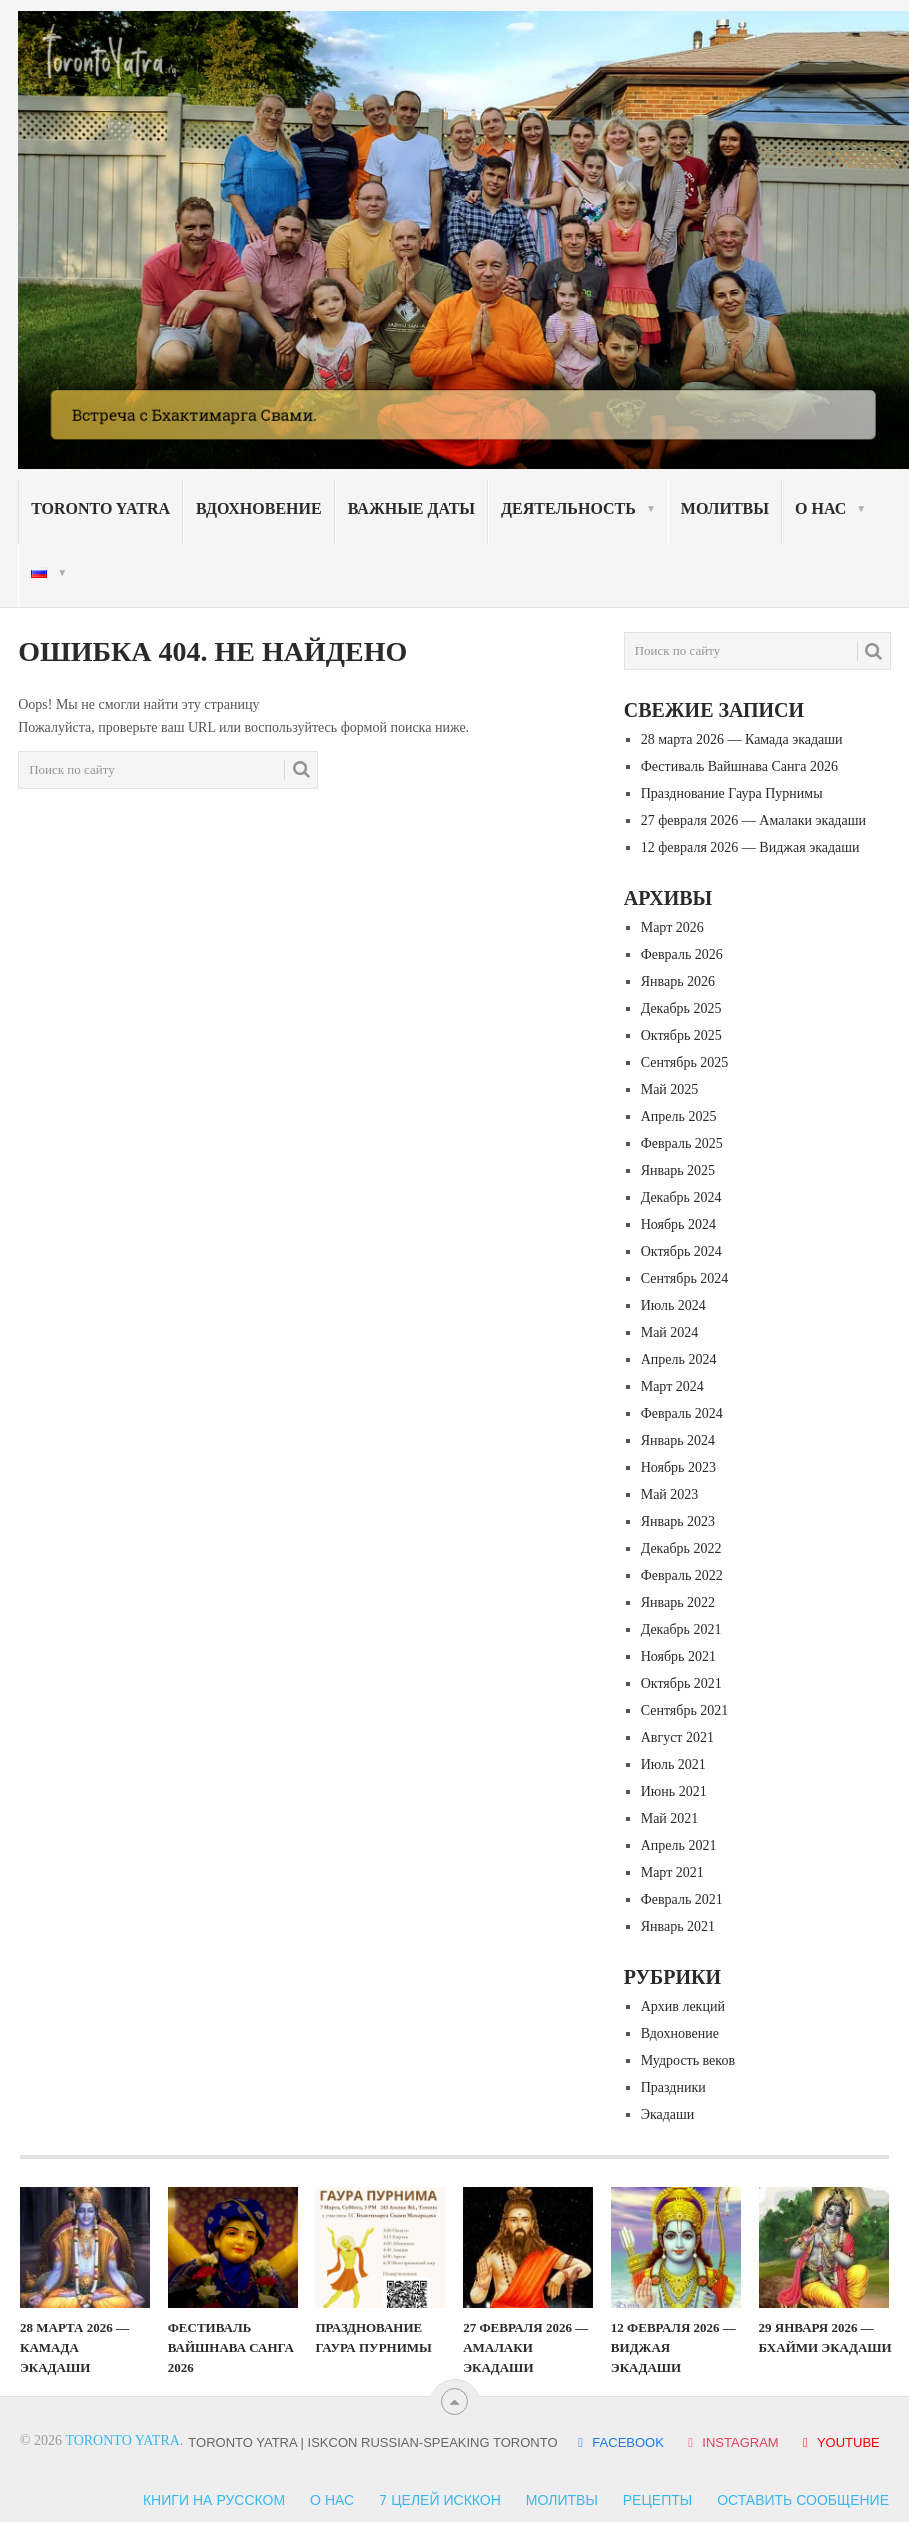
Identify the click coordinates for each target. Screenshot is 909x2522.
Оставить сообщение (803, 2500)
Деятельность (568, 508)
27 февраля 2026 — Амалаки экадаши (753, 820)
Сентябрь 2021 (685, 1710)
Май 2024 (670, 1332)
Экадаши (668, 2114)
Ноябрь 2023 (678, 1467)
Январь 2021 (678, 1926)
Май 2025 (670, 1089)
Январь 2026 (678, 981)
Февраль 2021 (682, 1899)
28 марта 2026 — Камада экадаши (742, 739)
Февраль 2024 (682, 1413)
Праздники (673, 2087)
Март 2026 (672, 927)
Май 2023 (670, 1494)
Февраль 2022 (682, 1575)
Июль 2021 (673, 1764)
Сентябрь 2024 (685, 1278)
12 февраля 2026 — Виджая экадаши (750, 847)
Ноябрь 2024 (678, 1224)
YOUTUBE (838, 2442)
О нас (820, 508)
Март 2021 (672, 1872)
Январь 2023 (678, 1521)
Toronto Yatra (100, 508)
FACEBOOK (620, 2442)
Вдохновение (259, 508)
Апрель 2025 (679, 1116)
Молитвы (725, 508)
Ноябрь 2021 (678, 1656)
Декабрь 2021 (681, 1629)
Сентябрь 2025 (685, 1062)
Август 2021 (677, 1737)
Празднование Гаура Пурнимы (732, 793)
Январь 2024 (678, 1440)
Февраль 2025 (682, 1143)
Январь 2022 (678, 1602)
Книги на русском (214, 2500)
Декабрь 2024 (681, 1197)
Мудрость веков (688, 2060)
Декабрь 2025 (681, 1008)
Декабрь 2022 (681, 1548)
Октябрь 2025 (681, 1035)
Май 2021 (670, 1818)
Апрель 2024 (679, 1359)
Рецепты (657, 2500)
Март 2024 (672, 1386)
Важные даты (411, 508)
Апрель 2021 (679, 1845)
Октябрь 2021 (681, 1683)
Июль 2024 (673, 1305)
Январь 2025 (678, 1170)
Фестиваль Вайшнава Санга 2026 (739, 766)
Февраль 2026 (682, 954)
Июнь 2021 (674, 1791)
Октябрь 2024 (681, 1251)
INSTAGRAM (733, 2442)
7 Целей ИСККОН (440, 2500)
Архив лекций (683, 2006)
